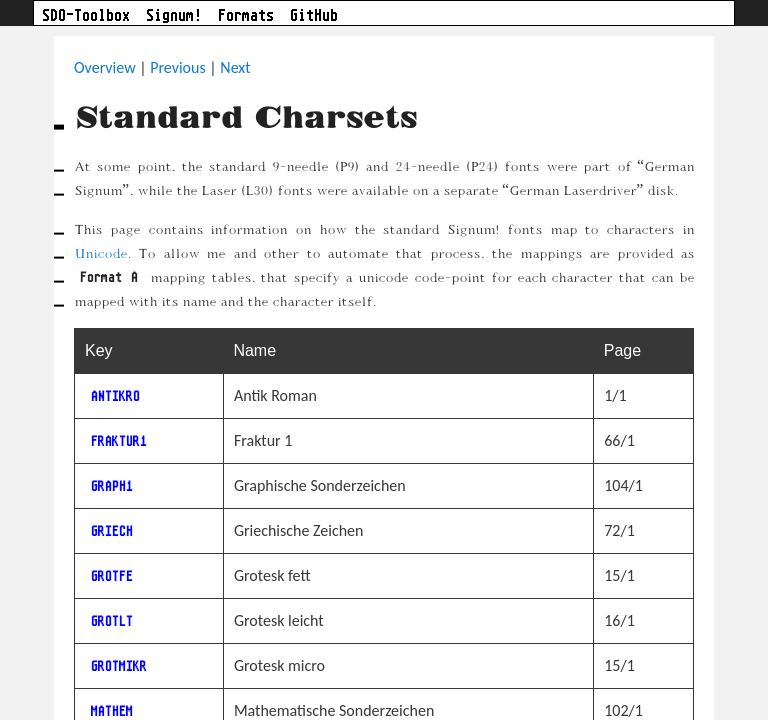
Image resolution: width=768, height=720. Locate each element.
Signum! (174, 15)
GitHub (314, 15)
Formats (246, 15)
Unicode (100, 253)
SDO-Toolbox (86, 15)
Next (235, 67)
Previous (178, 67)
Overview (105, 67)
